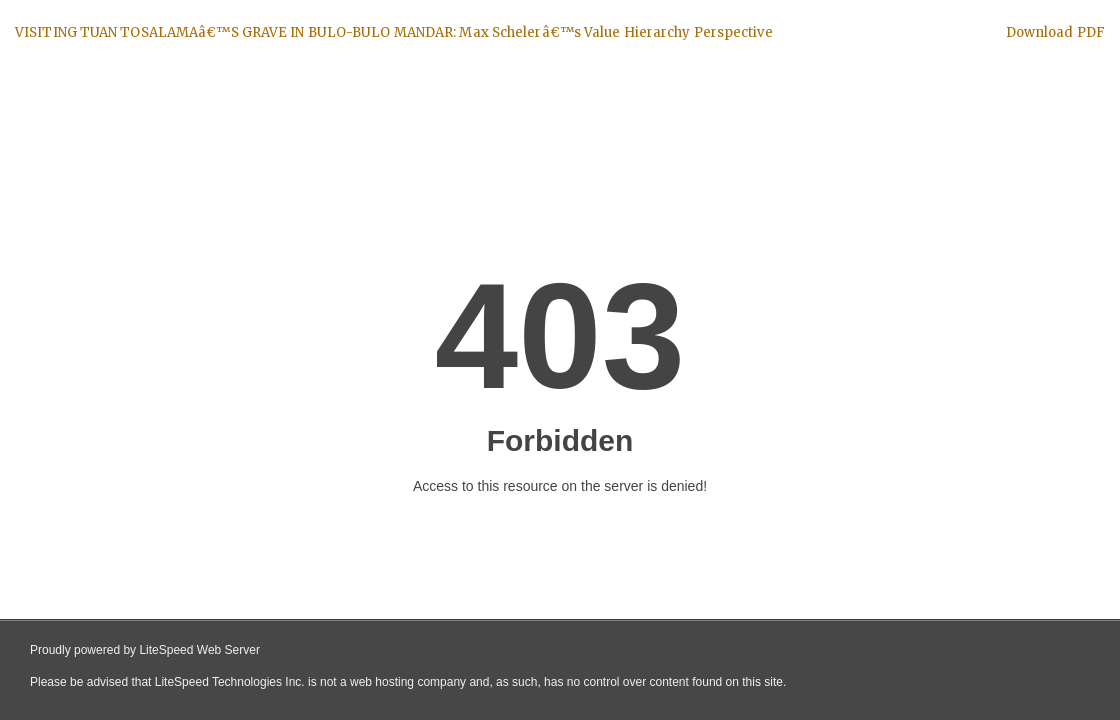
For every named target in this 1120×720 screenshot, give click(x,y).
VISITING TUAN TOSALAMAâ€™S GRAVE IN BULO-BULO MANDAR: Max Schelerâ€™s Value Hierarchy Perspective (394, 32)
